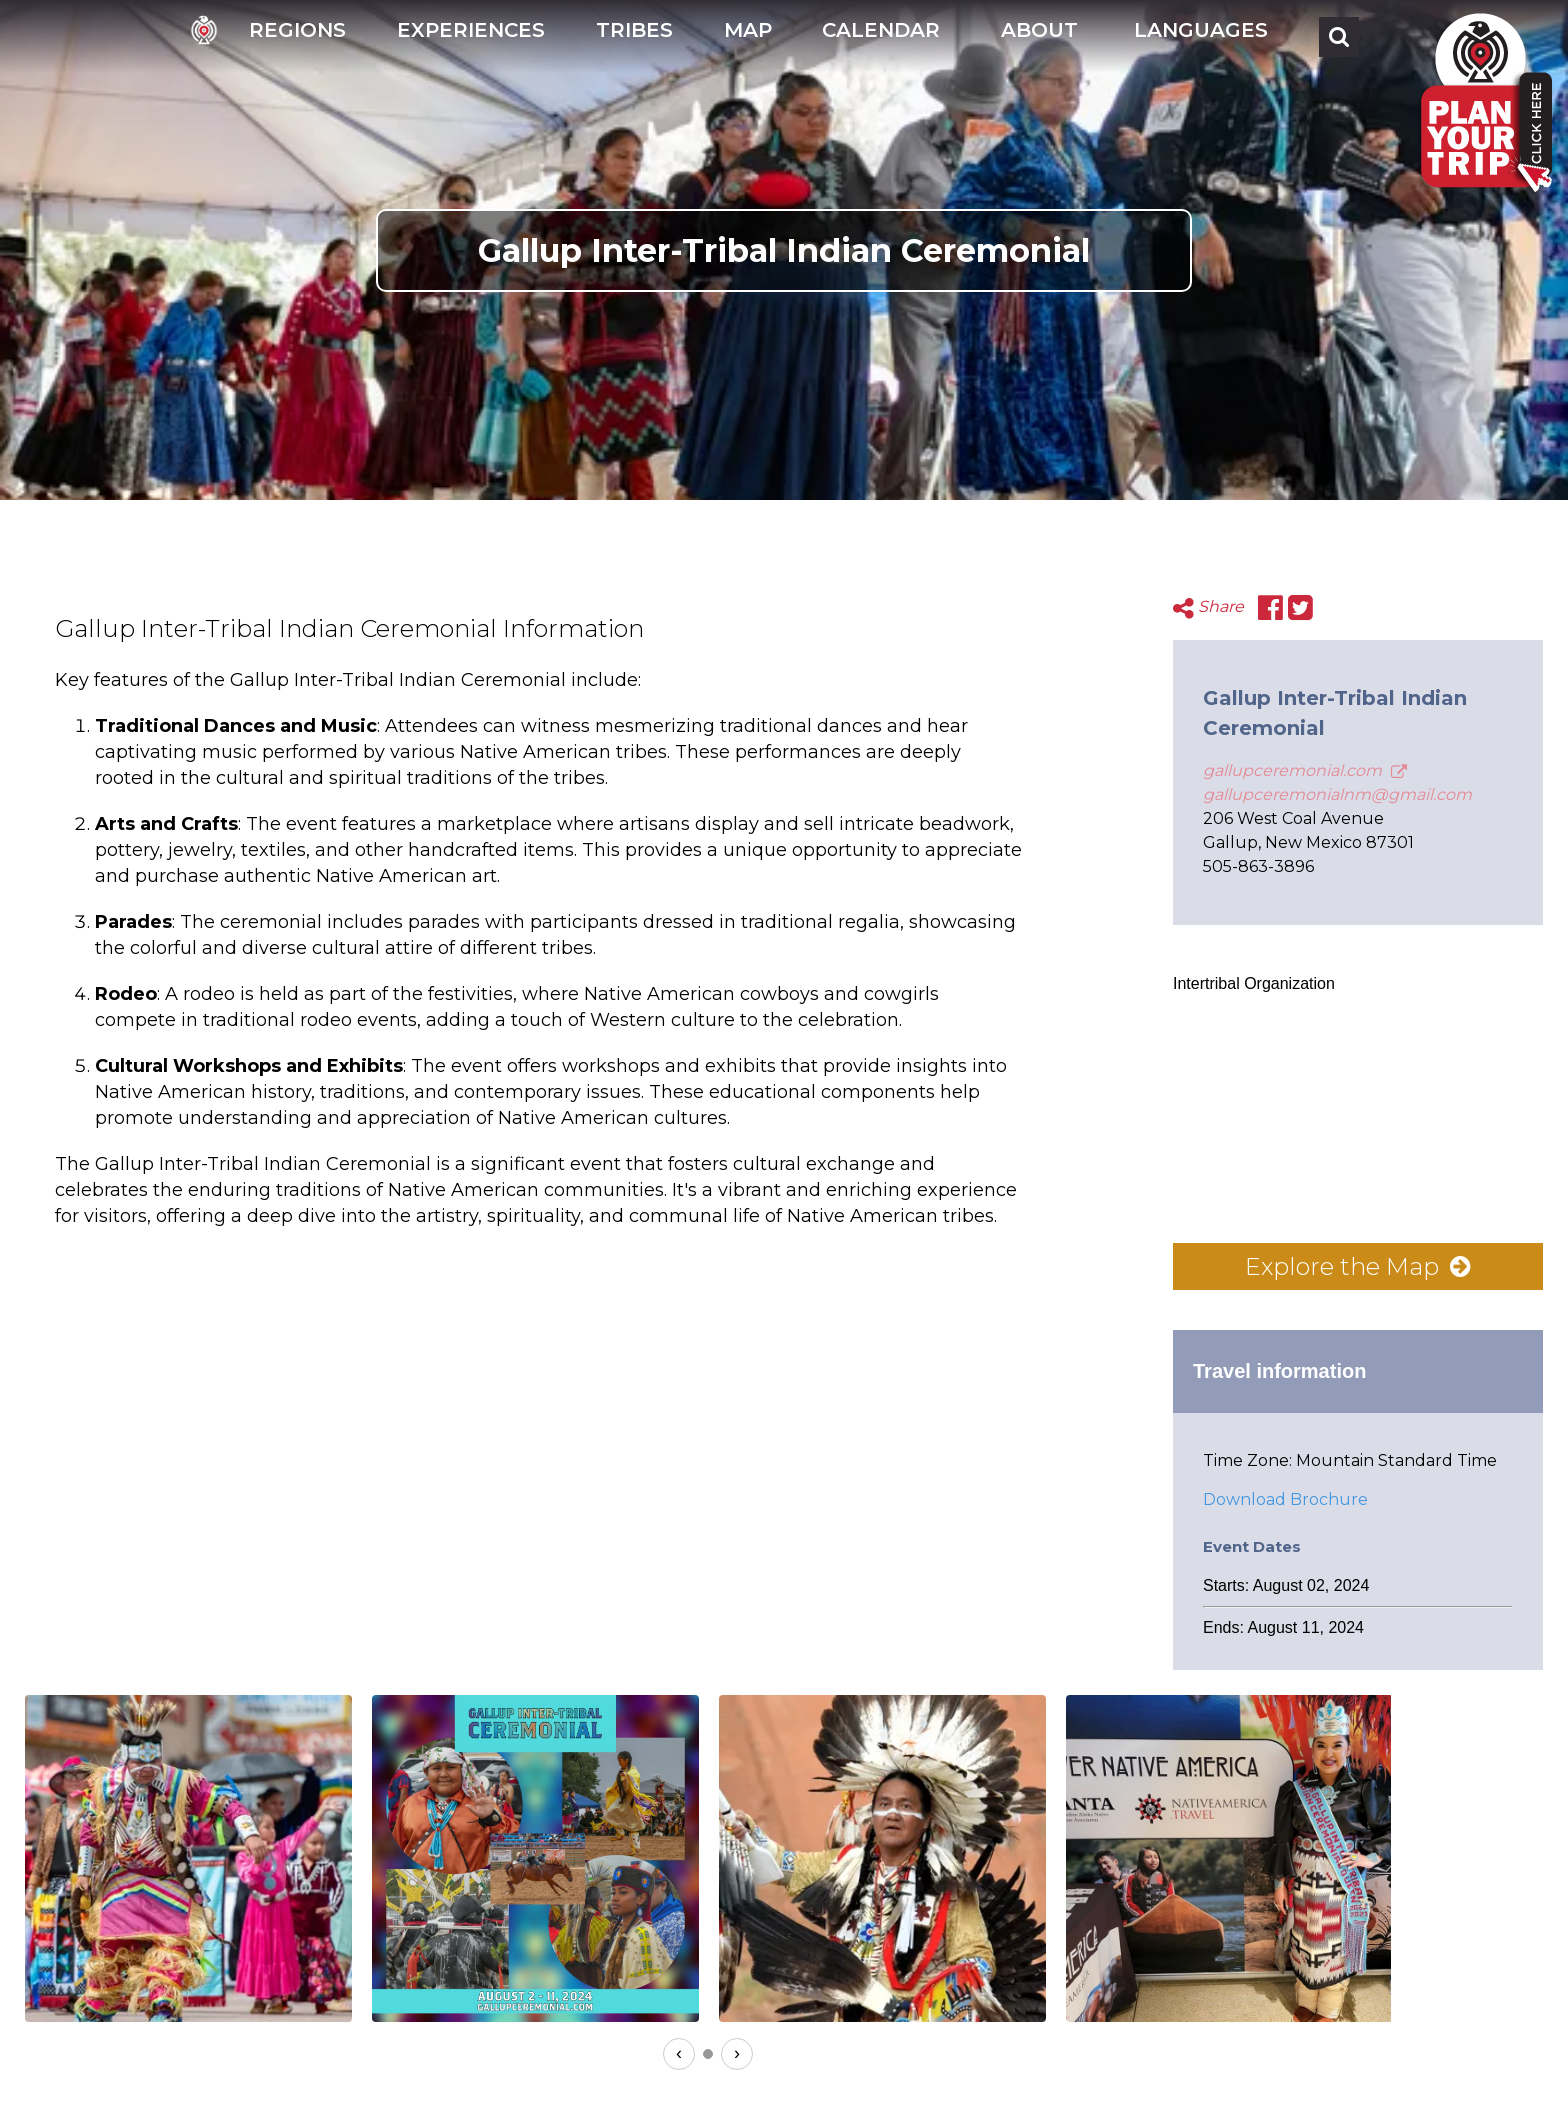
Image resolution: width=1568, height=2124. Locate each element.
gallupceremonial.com (1305, 770)
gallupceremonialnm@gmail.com (1337, 794)
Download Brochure (1285, 1499)
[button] (1037, 36)
